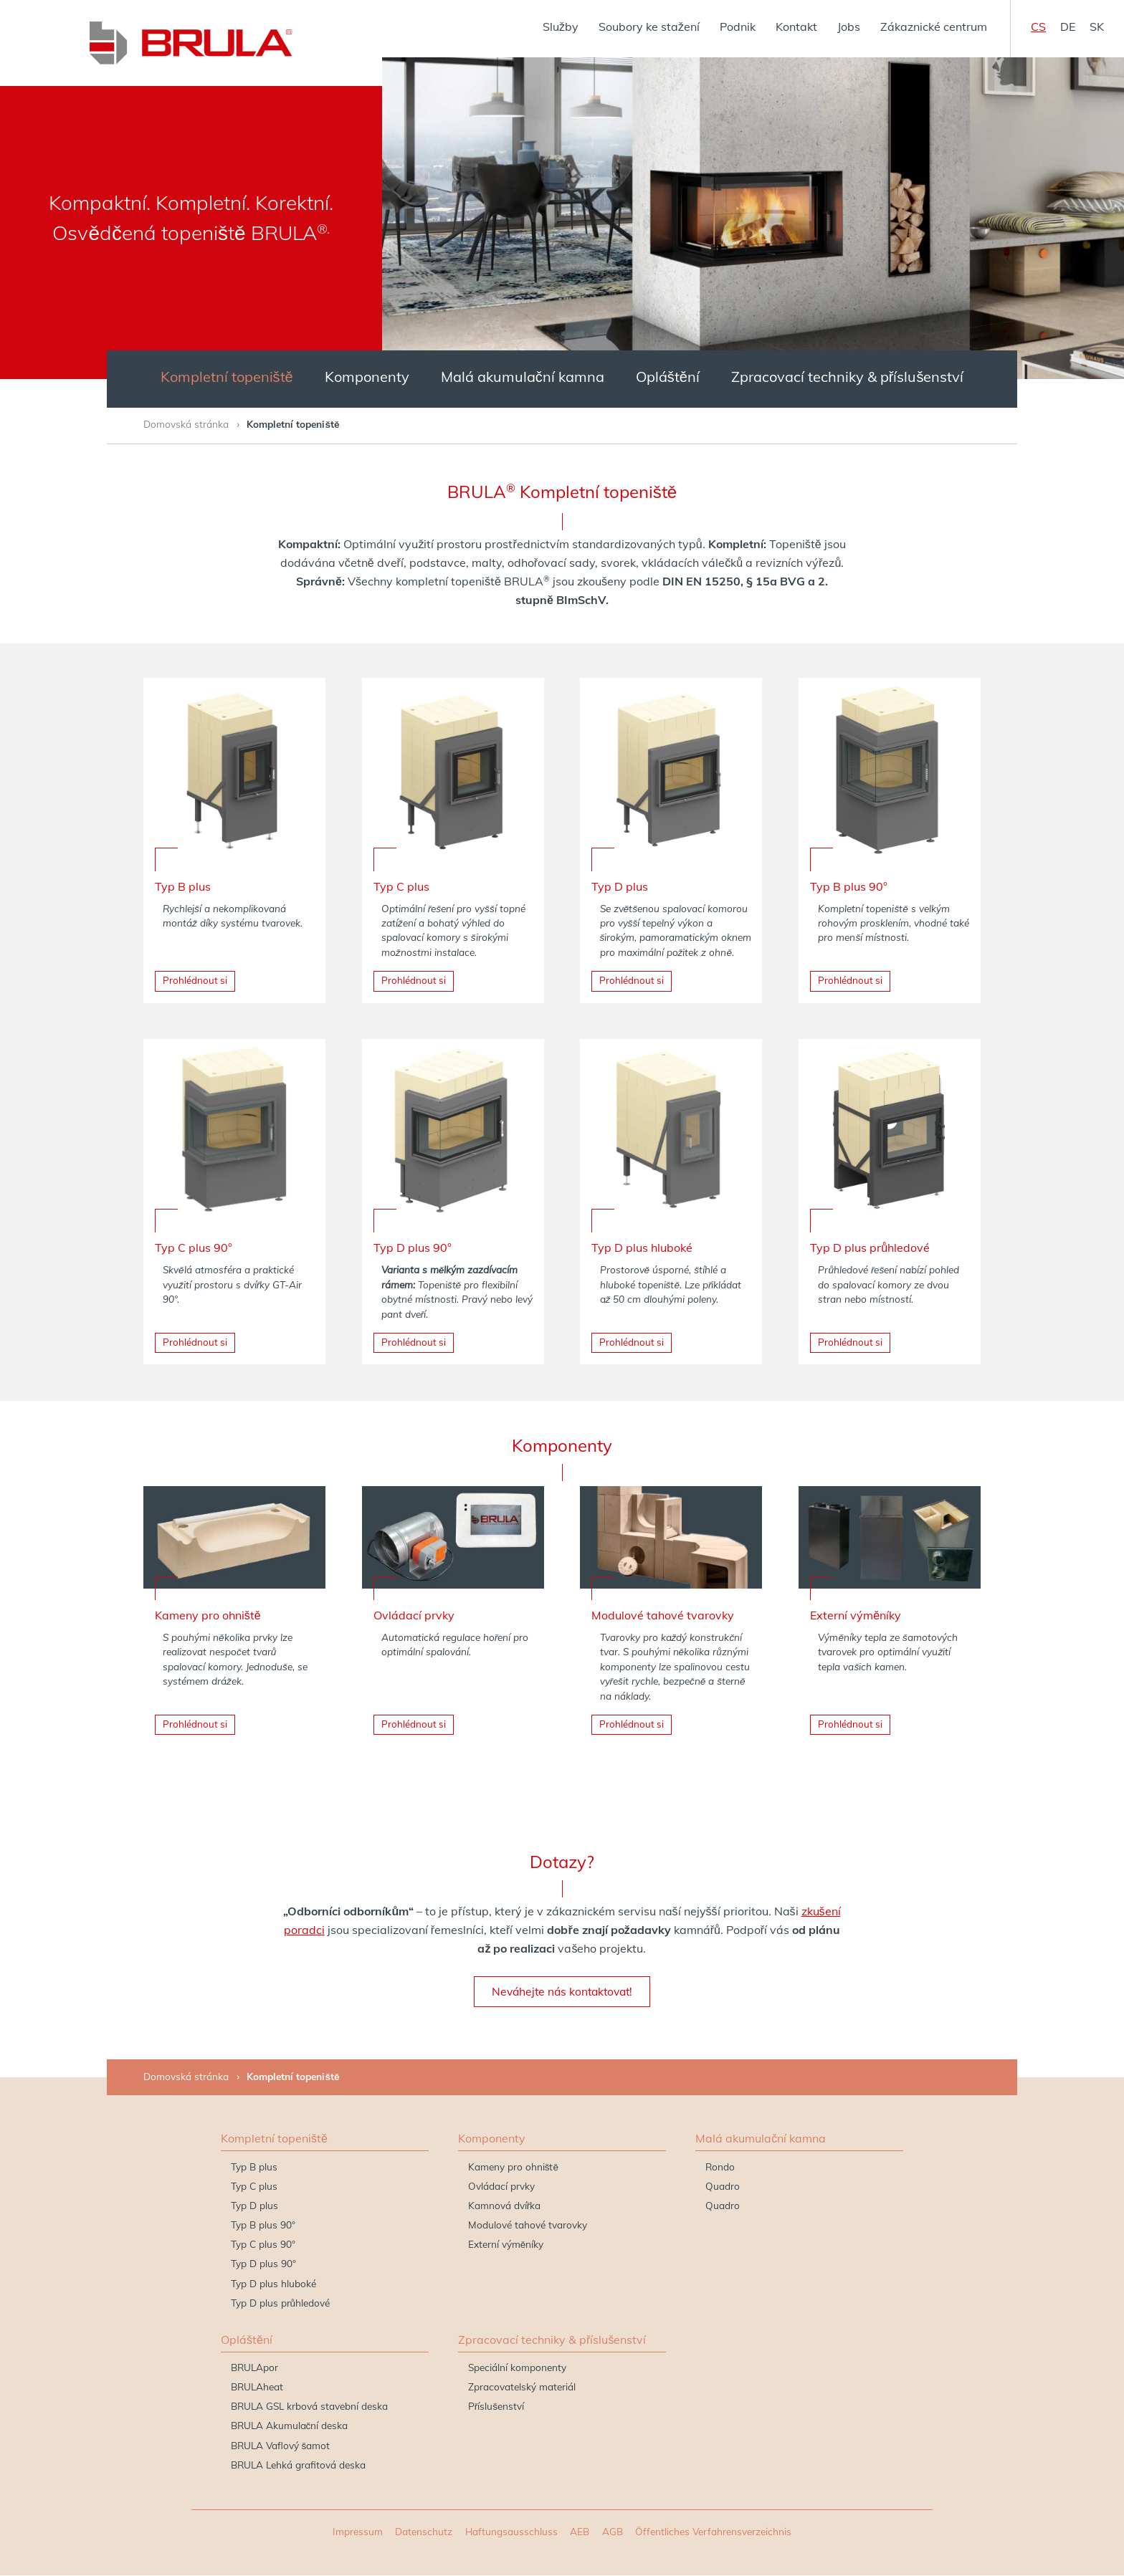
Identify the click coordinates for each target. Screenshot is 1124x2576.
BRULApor (254, 2368)
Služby (560, 26)
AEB (579, 2532)
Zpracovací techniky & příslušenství (847, 377)
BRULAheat (257, 2387)
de (1067, 26)
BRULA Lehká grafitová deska (298, 2465)
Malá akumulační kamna (522, 377)
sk (1097, 26)
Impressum (358, 2532)
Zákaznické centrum (933, 26)
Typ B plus (254, 2167)
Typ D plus (254, 2206)
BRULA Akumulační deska (289, 2426)
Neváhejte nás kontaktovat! (562, 1992)
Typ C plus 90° (263, 2245)
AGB (612, 2532)
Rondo (720, 2167)
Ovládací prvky (501, 2186)
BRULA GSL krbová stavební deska (309, 2406)
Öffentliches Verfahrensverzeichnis (713, 2532)
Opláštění (668, 377)
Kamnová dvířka (504, 2206)
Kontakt (796, 26)
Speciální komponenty (517, 2368)
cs (1038, 26)
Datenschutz (423, 2532)
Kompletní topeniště (227, 377)
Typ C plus (254, 2186)
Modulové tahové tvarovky (527, 2225)
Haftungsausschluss (511, 2532)
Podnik (738, 26)
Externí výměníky (506, 2245)
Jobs (848, 26)
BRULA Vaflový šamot (280, 2446)
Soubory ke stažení (649, 26)
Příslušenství (496, 2406)
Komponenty (367, 377)
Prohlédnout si (195, 981)
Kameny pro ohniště (513, 2167)
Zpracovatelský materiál (522, 2387)
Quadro (722, 2186)
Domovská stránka (186, 424)
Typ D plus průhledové (280, 2303)
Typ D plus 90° (263, 2264)
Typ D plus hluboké (273, 2284)
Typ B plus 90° (263, 2225)
